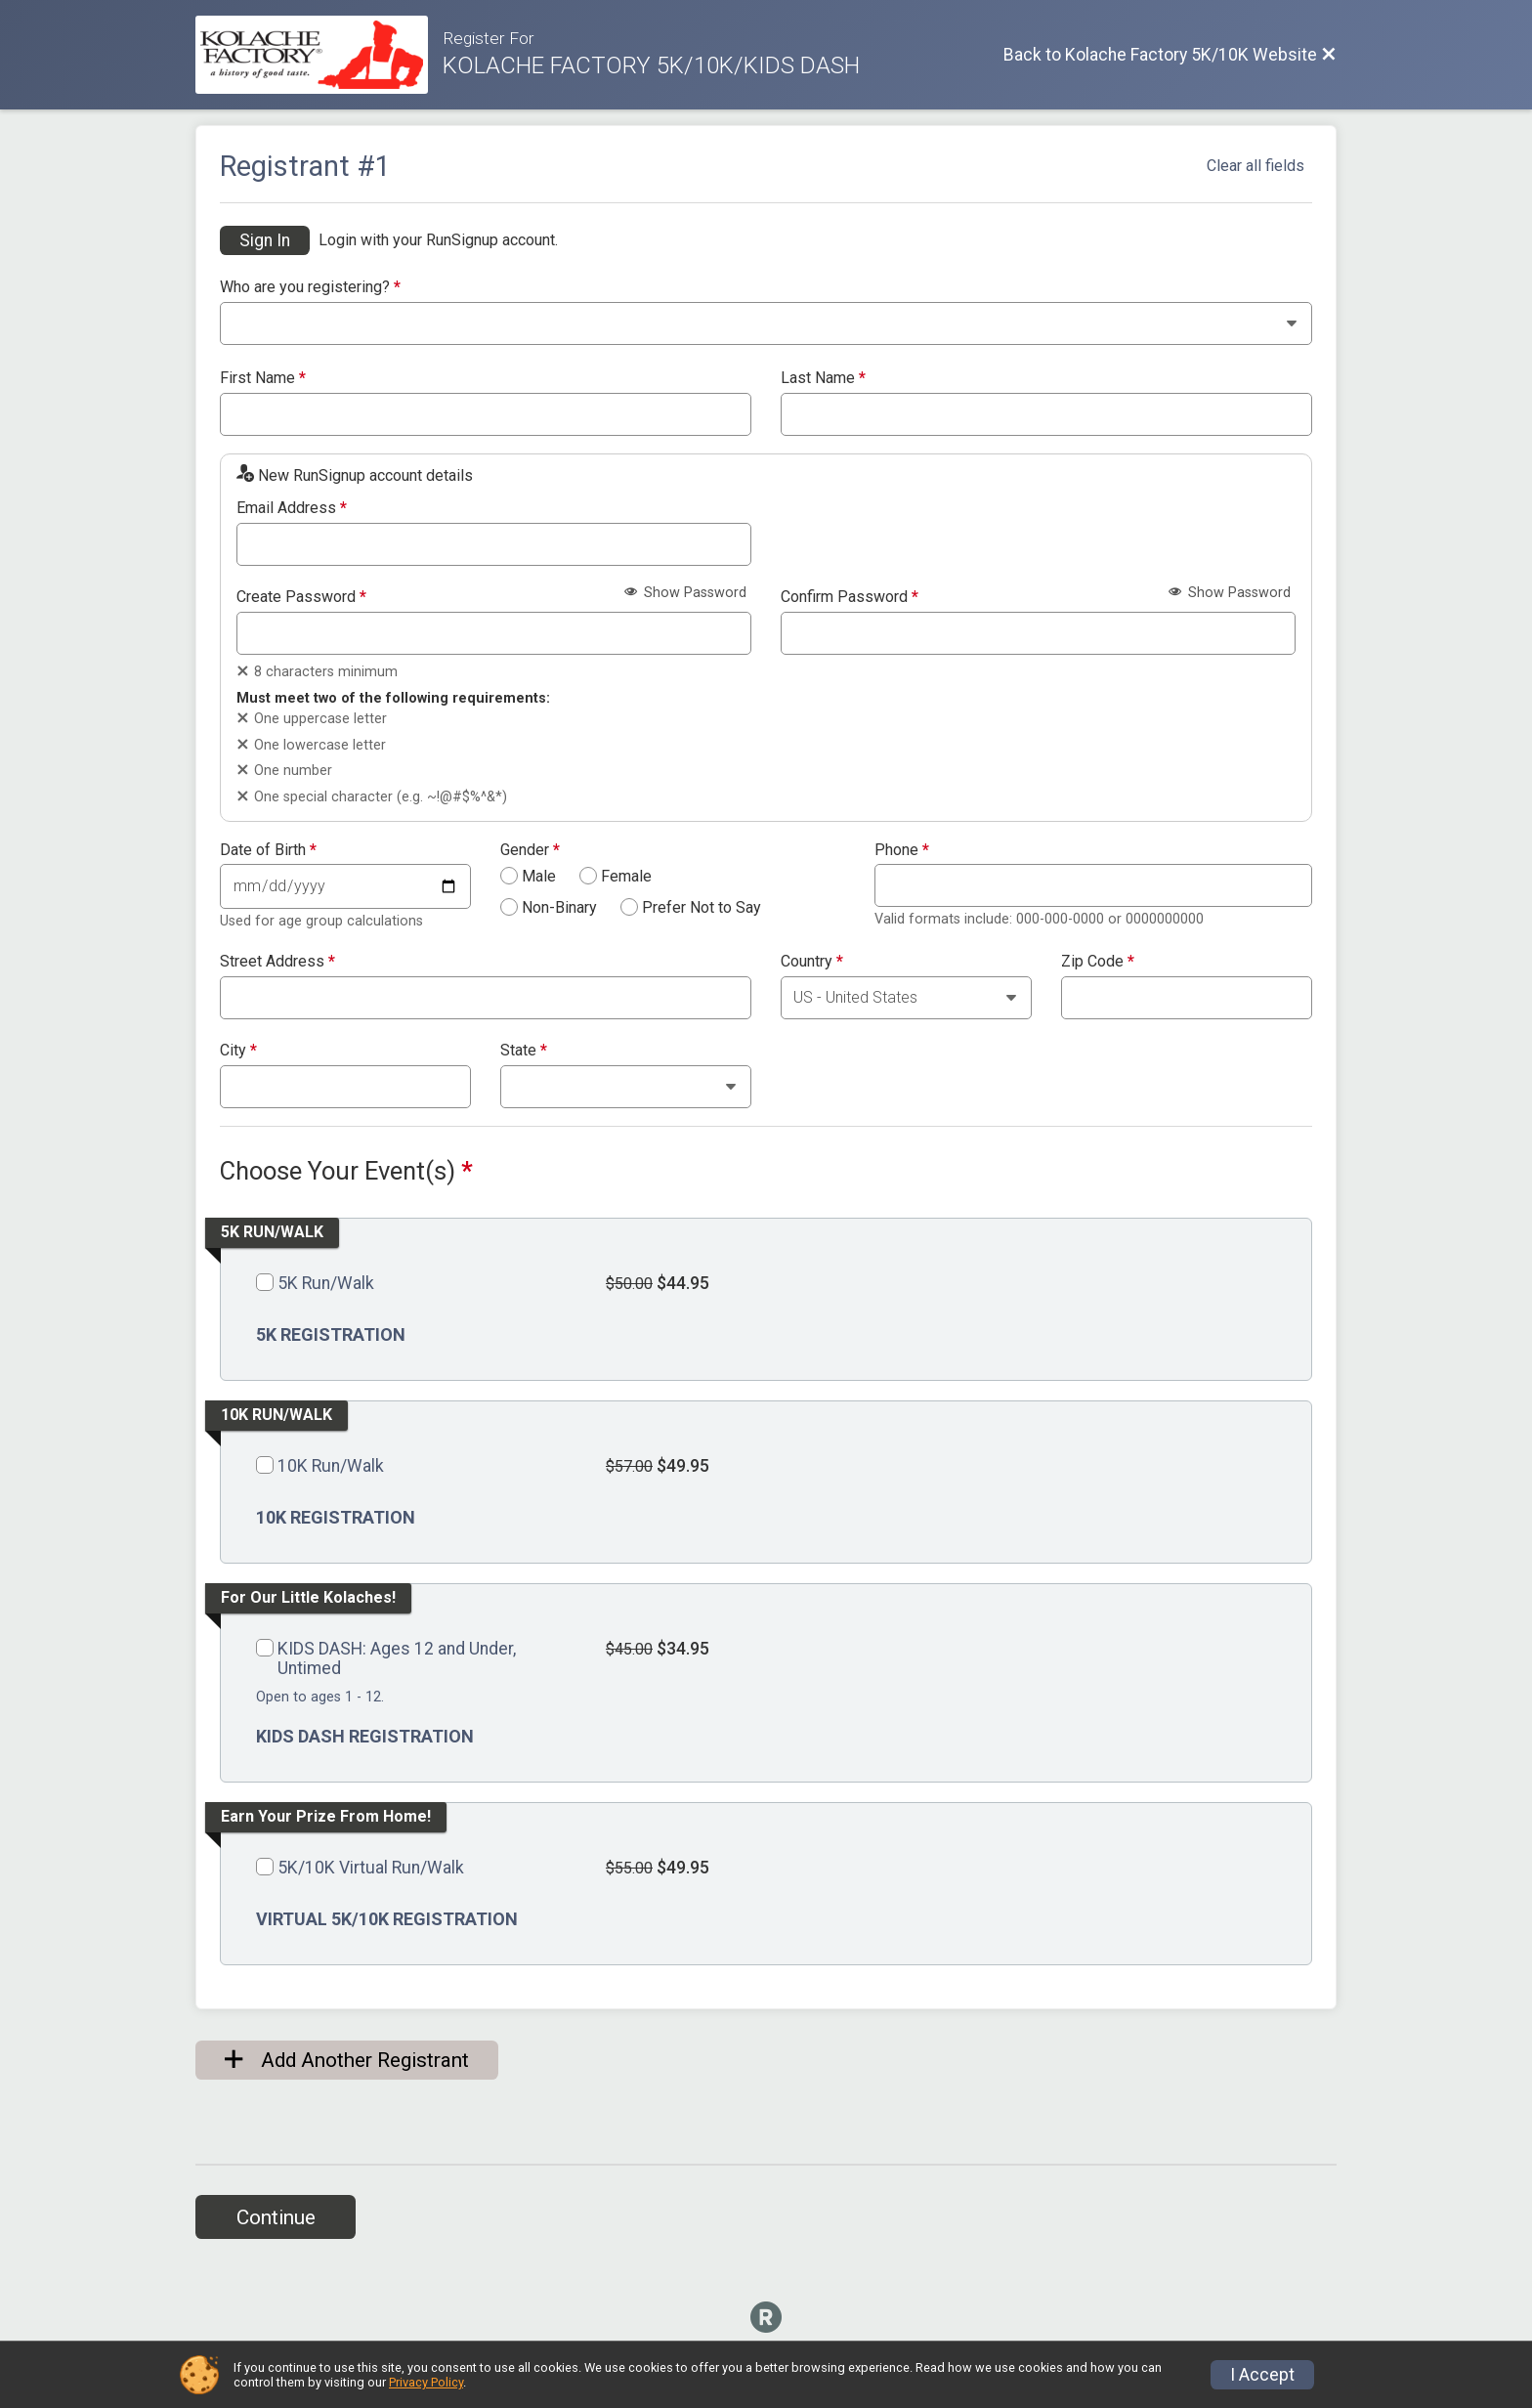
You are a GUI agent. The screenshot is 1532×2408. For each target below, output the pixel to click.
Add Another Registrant (347, 2060)
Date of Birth (268, 850)
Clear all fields (1255, 165)
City (238, 1050)
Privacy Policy (426, 2382)
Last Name (823, 378)
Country (812, 961)
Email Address (291, 508)
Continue (276, 2217)
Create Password (301, 597)
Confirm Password (849, 597)
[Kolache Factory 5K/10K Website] (319, 55)
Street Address (277, 961)
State (523, 1050)
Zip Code (1097, 961)
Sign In (264, 240)
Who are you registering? (310, 287)
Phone (901, 850)
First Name (263, 378)
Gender (530, 850)
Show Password (685, 592)
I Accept (1262, 2375)
